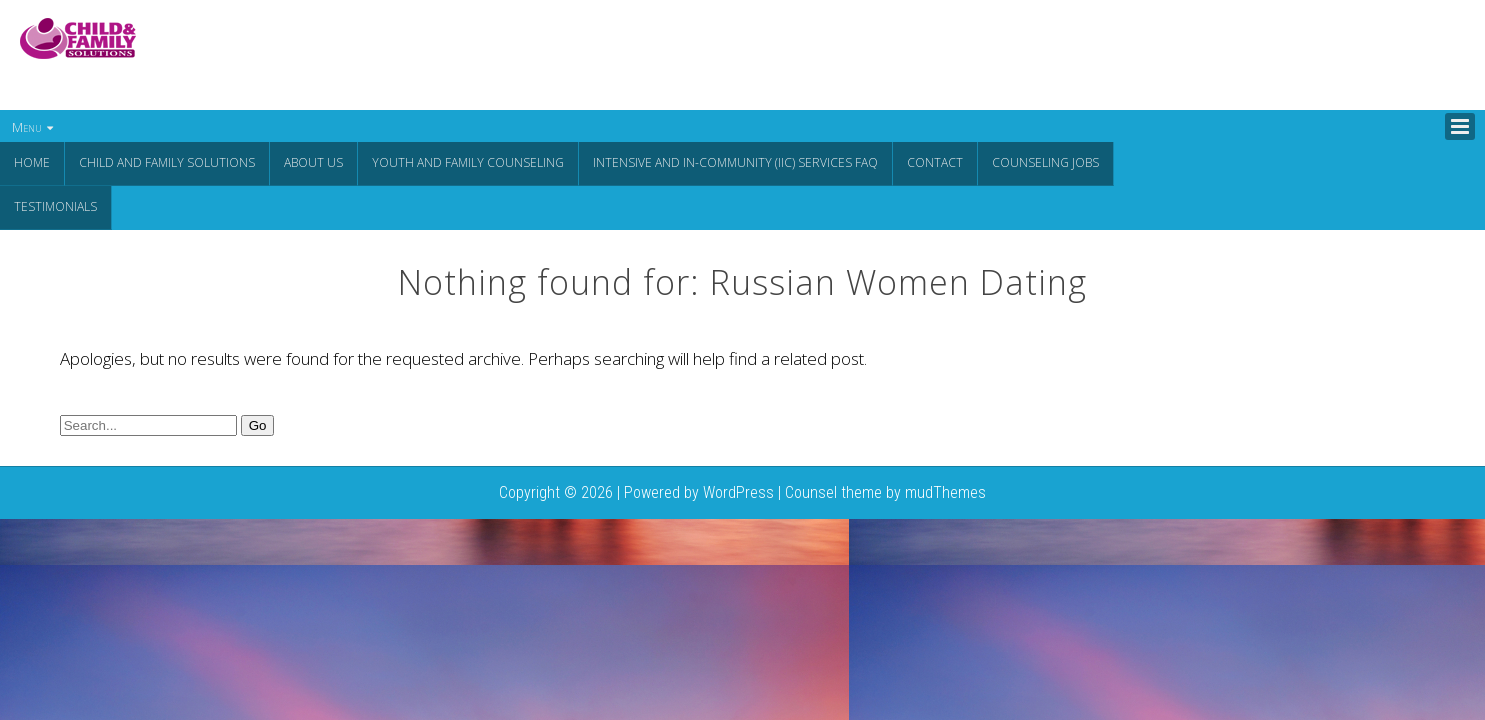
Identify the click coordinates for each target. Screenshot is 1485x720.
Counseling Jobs (1045, 162)
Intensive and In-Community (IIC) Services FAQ (735, 162)
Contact (935, 162)
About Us (313, 162)
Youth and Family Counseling (468, 162)
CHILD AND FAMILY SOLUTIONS (167, 162)
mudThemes (945, 490)
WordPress (738, 490)
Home (32, 162)
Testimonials (55, 205)
